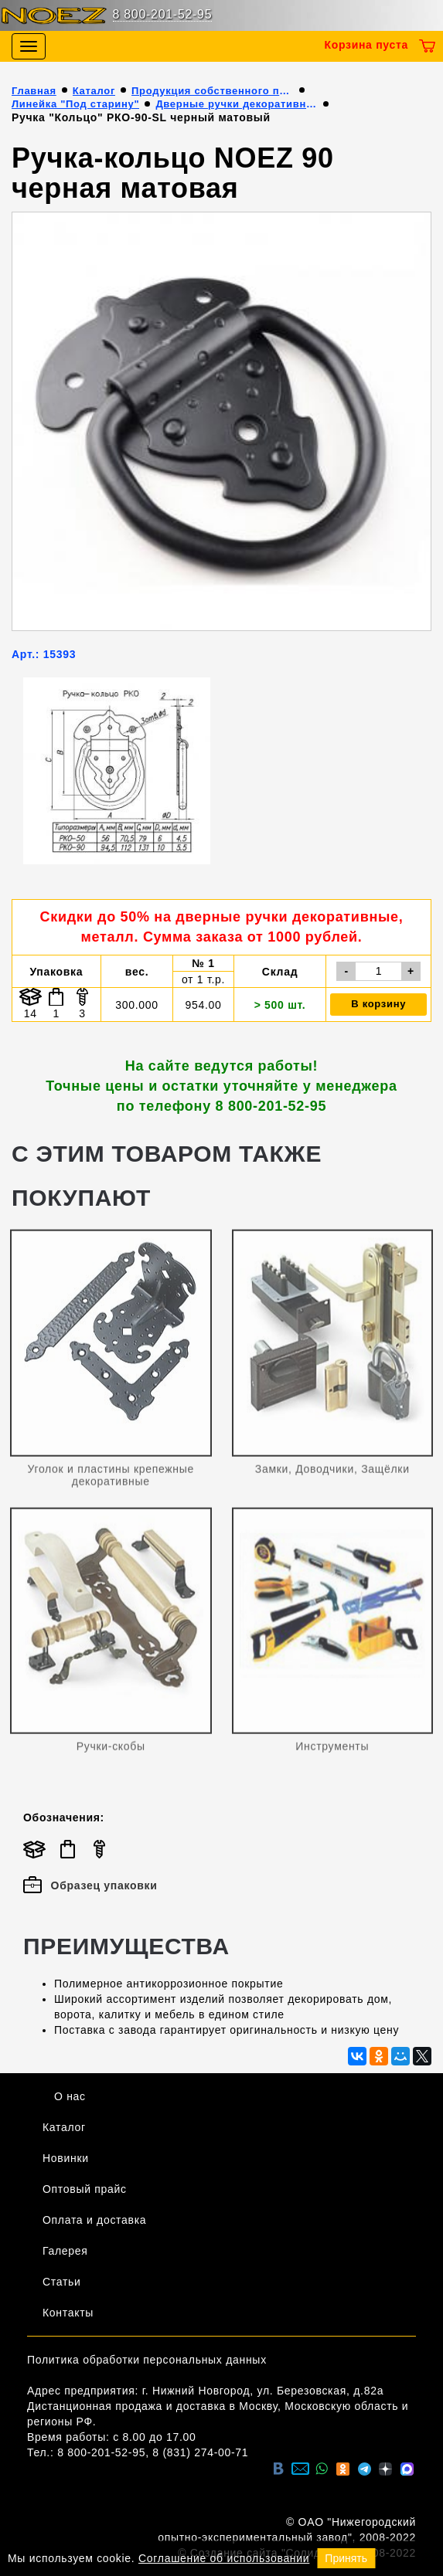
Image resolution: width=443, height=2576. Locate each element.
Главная (34, 91)
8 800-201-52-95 (163, 14)
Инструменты (332, 1751)
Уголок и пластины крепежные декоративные (110, 1479)
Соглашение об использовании (223, 2558)
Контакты (68, 2312)
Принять (346, 2558)
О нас (70, 2096)
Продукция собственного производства (212, 91)
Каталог (94, 91)
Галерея (65, 2251)
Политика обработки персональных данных (147, 2360)
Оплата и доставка (94, 2220)
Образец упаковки (90, 1885)
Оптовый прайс (85, 2189)
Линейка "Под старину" (75, 104)
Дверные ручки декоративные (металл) (236, 104)
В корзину (378, 1004)
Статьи (62, 2282)
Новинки (66, 2158)
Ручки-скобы (111, 1751)
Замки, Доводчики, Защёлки (332, 1473)
